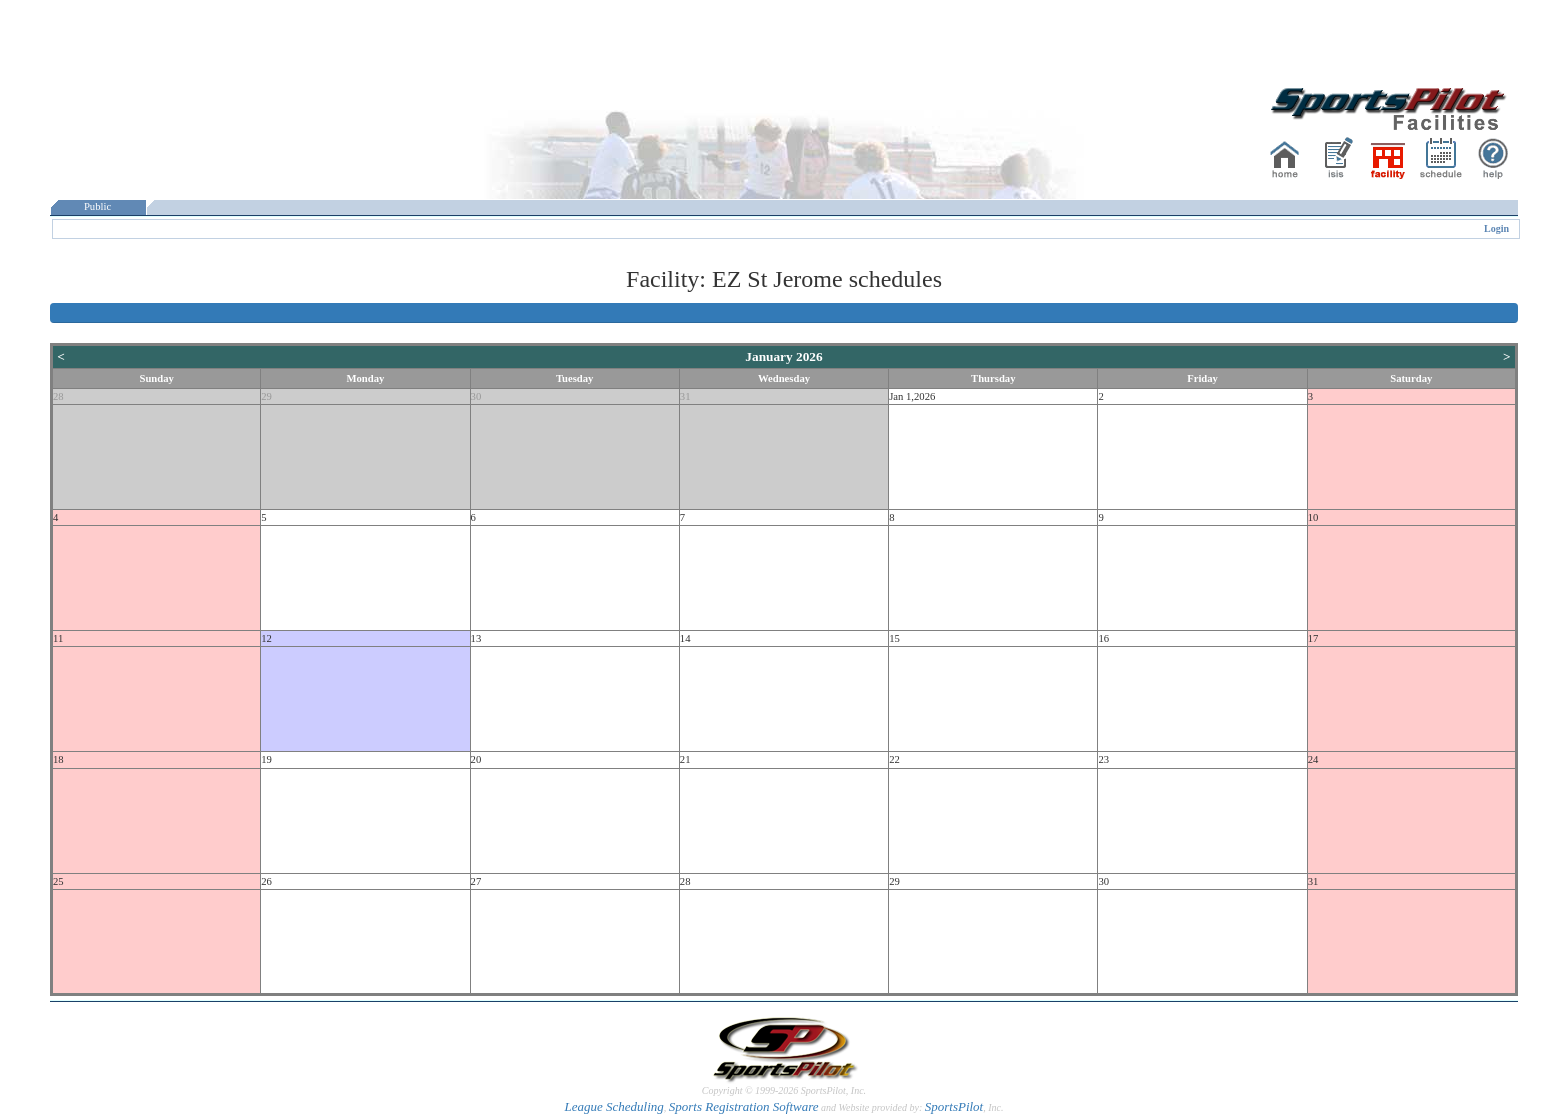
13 (476, 638)
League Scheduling (613, 1106)
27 (476, 881)
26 (266, 881)
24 (1313, 759)
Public (98, 206)
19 (266, 759)
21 (685, 759)
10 (1313, 517)
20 (476, 759)
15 (894, 638)
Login (1496, 228)
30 (476, 396)
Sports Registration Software (744, 1106)
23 (1103, 759)
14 (685, 638)
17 (1313, 638)
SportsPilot (954, 1106)
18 (58, 759)
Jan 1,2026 (912, 396)
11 (58, 638)
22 (894, 759)
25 (58, 881)
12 (266, 638)
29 (266, 396)
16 (1103, 638)
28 (58, 396)
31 (685, 396)
